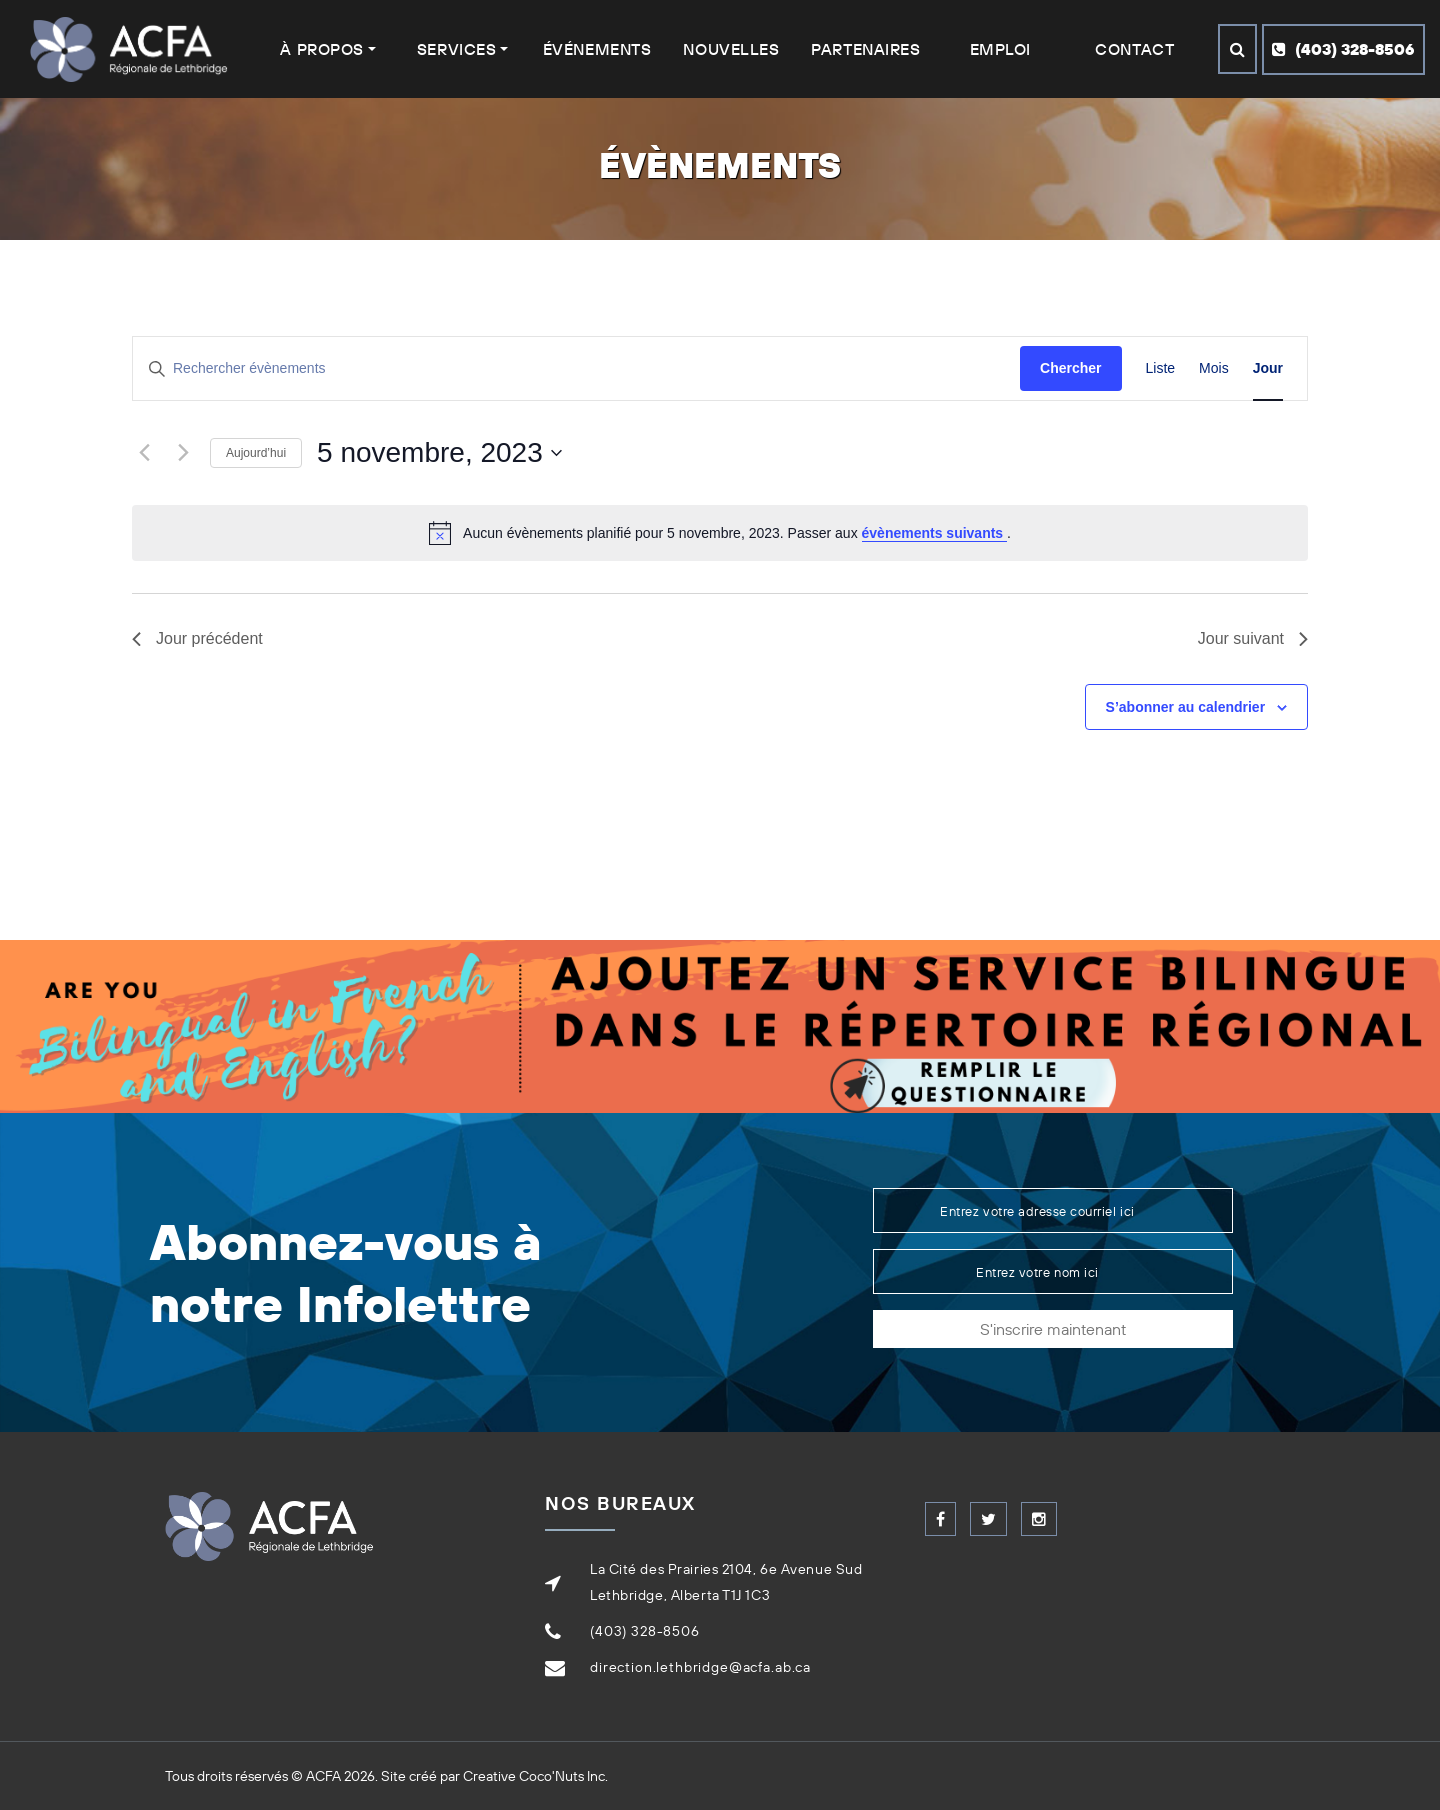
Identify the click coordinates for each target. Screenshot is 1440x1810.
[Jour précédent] (144, 453)
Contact (1134, 49)
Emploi (1000, 49)
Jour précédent (197, 638)
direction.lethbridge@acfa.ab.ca (700, 1667)
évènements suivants (935, 533)
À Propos (321, 49)
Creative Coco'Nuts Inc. (535, 1776)
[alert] (720, 533)
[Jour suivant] (183, 453)
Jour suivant (1253, 638)
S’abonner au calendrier (1186, 707)
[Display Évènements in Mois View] (1214, 368)
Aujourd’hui (256, 453)
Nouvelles (731, 49)
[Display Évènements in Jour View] (1268, 368)
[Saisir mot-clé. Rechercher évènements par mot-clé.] (576, 368)
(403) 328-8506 (1343, 49)
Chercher (1070, 368)
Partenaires (865, 49)
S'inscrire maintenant (1053, 1329)
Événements (597, 49)
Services (456, 49)
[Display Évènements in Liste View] (1161, 368)
